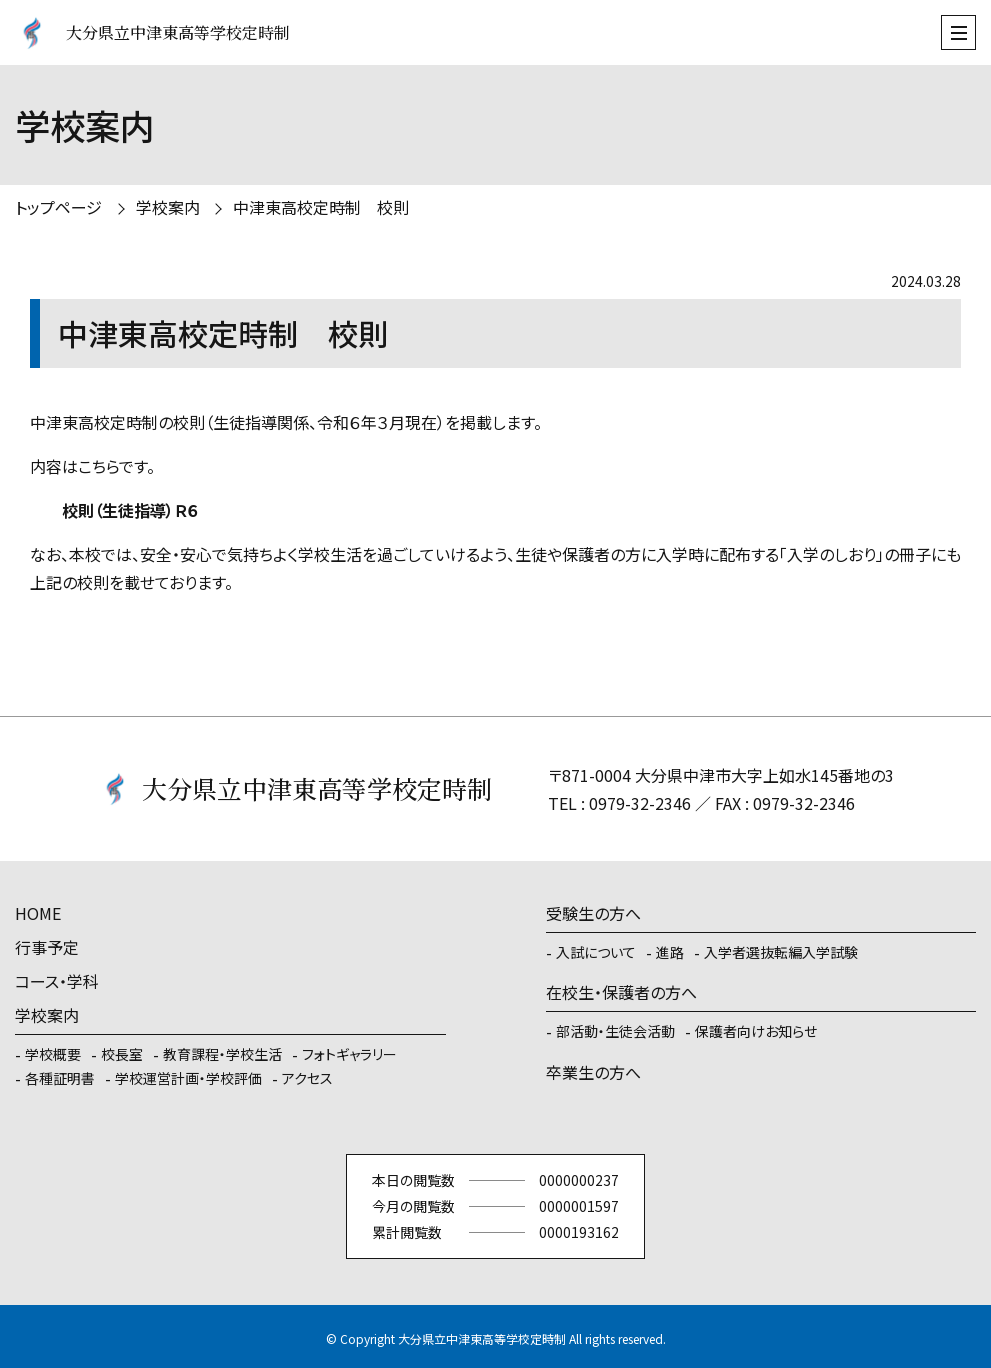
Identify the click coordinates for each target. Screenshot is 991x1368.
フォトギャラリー (349, 1054)
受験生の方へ (593, 913)
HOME (38, 913)
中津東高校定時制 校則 (321, 207)
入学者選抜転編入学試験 (781, 952)
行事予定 (47, 947)
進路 (670, 952)
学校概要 (53, 1054)
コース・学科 (57, 981)
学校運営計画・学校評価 (188, 1078)
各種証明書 (60, 1078)
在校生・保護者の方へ (621, 992)
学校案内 (168, 207)
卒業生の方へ (593, 1072)
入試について (596, 952)
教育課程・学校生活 (222, 1054)
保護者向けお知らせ (756, 1031)
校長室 (122, 1054)
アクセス (307, 1078)
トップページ (58, 207)
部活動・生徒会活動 (615, 1031)
